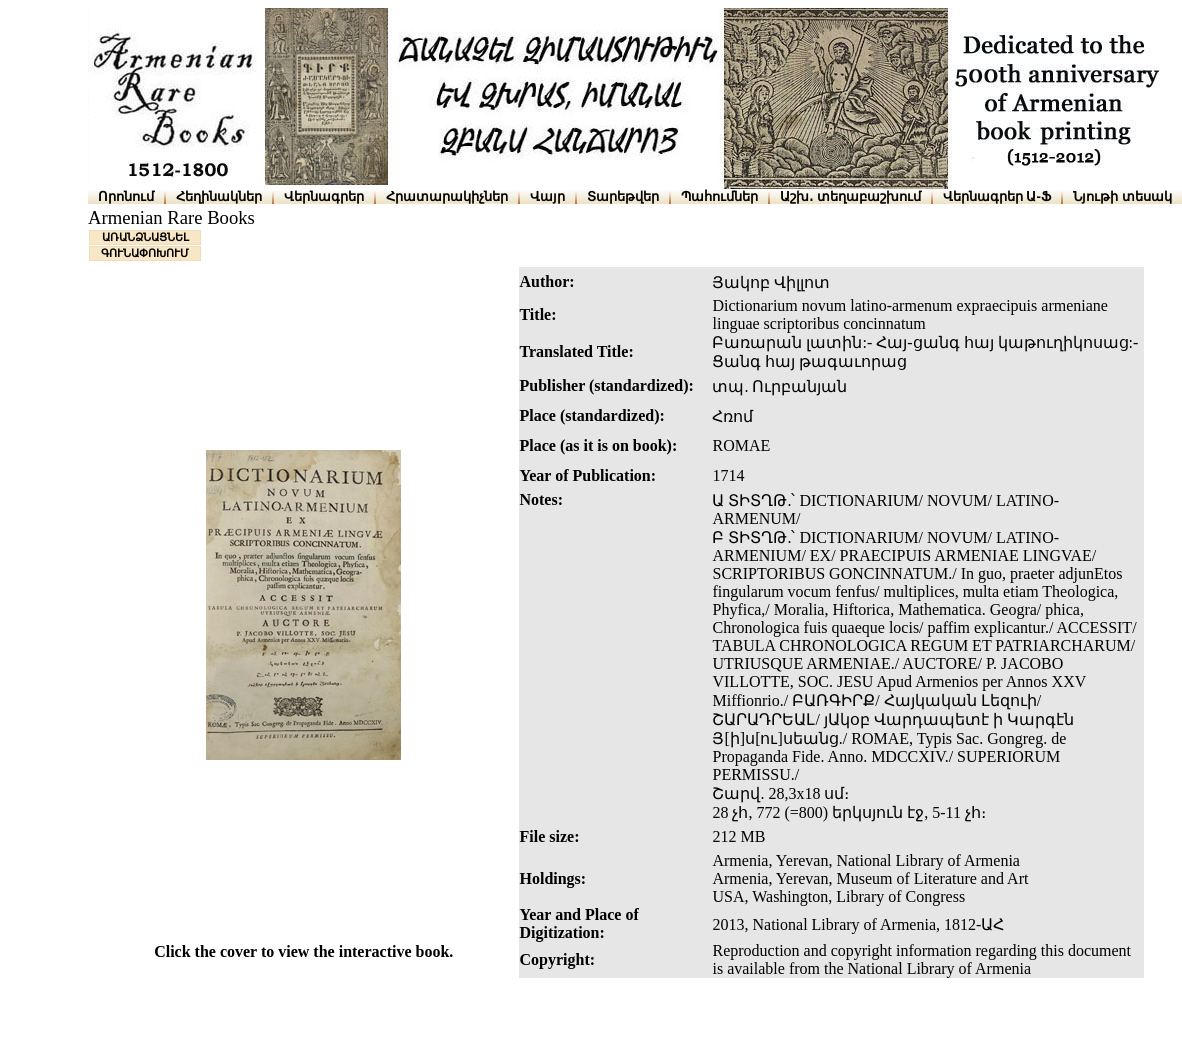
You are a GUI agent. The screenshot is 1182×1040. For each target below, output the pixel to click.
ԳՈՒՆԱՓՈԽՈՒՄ (145, 253)
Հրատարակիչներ (447, 196)
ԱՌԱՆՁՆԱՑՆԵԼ (145, 237)
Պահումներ (719, 196)
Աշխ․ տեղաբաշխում (850, 196)
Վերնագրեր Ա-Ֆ (997, 196)
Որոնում (126, 196)
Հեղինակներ (219, 196)
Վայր (547, 196)
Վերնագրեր (324, 196)
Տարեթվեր (623, 196)
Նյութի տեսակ (1122, 196)
